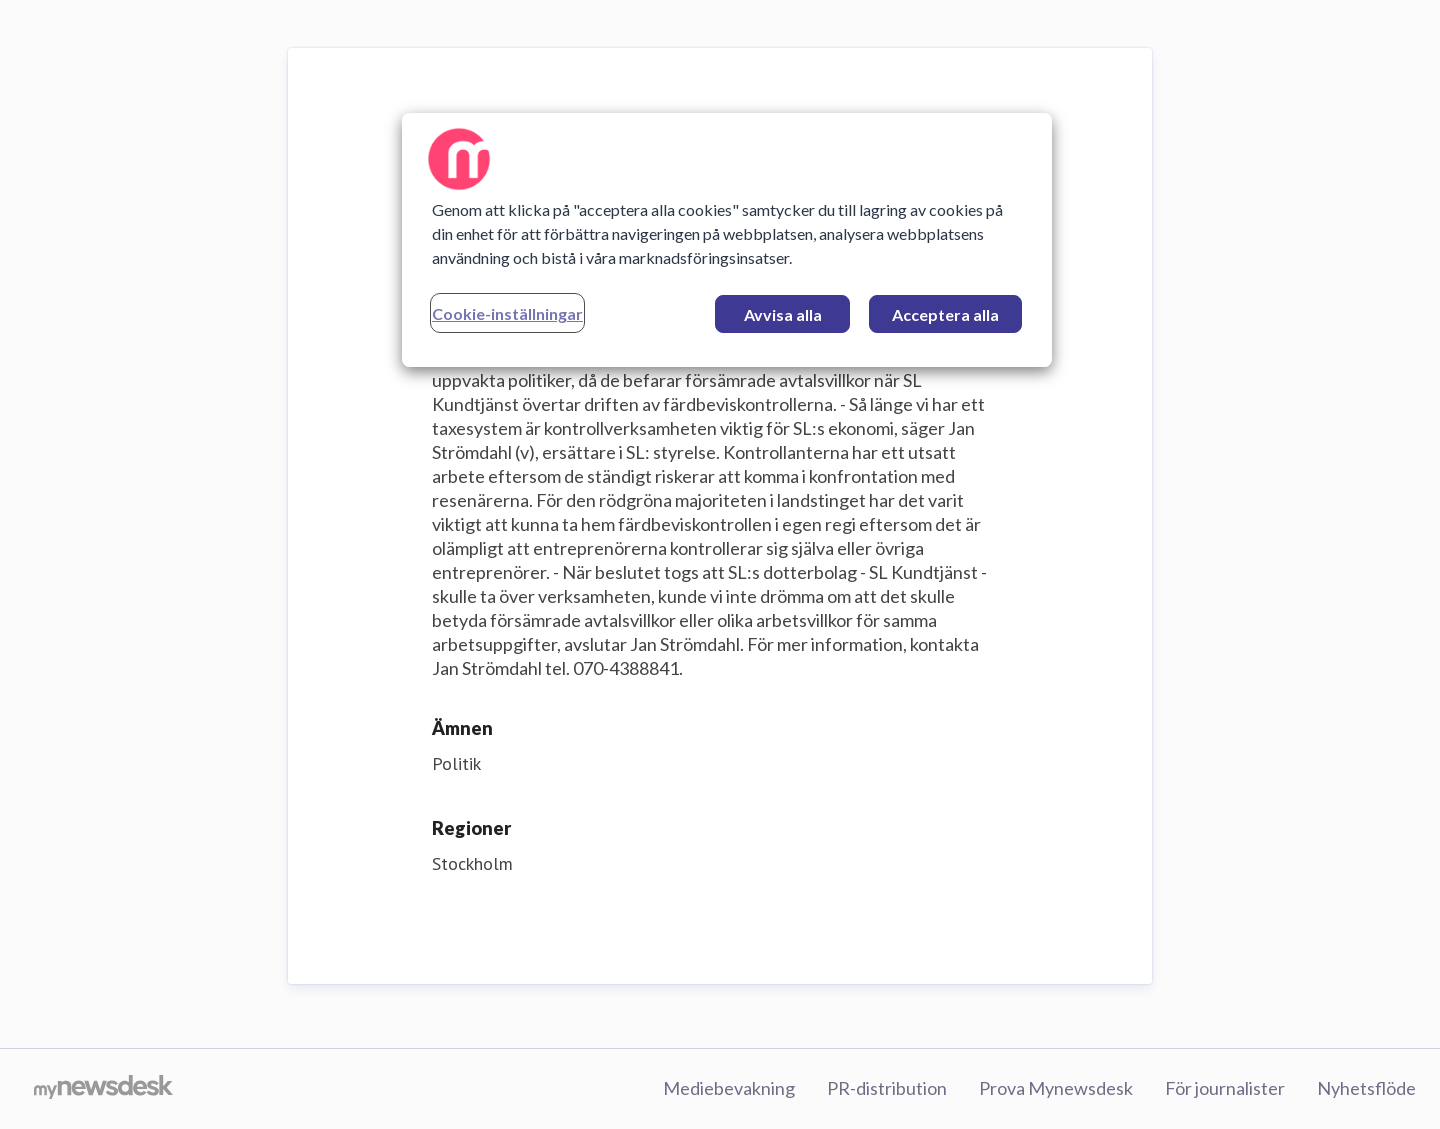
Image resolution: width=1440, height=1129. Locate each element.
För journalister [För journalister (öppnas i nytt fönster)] (1225, 1088)
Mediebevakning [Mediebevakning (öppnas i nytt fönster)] (729, 1088)
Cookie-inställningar (507, 313)
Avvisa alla (783, 314)
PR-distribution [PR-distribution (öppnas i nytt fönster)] (887, 1088)
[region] (727, 240)
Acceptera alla (945, 314)
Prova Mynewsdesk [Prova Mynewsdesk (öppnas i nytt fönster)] (1056, 1088)
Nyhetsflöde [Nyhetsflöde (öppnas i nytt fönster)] (1366, 1088)
